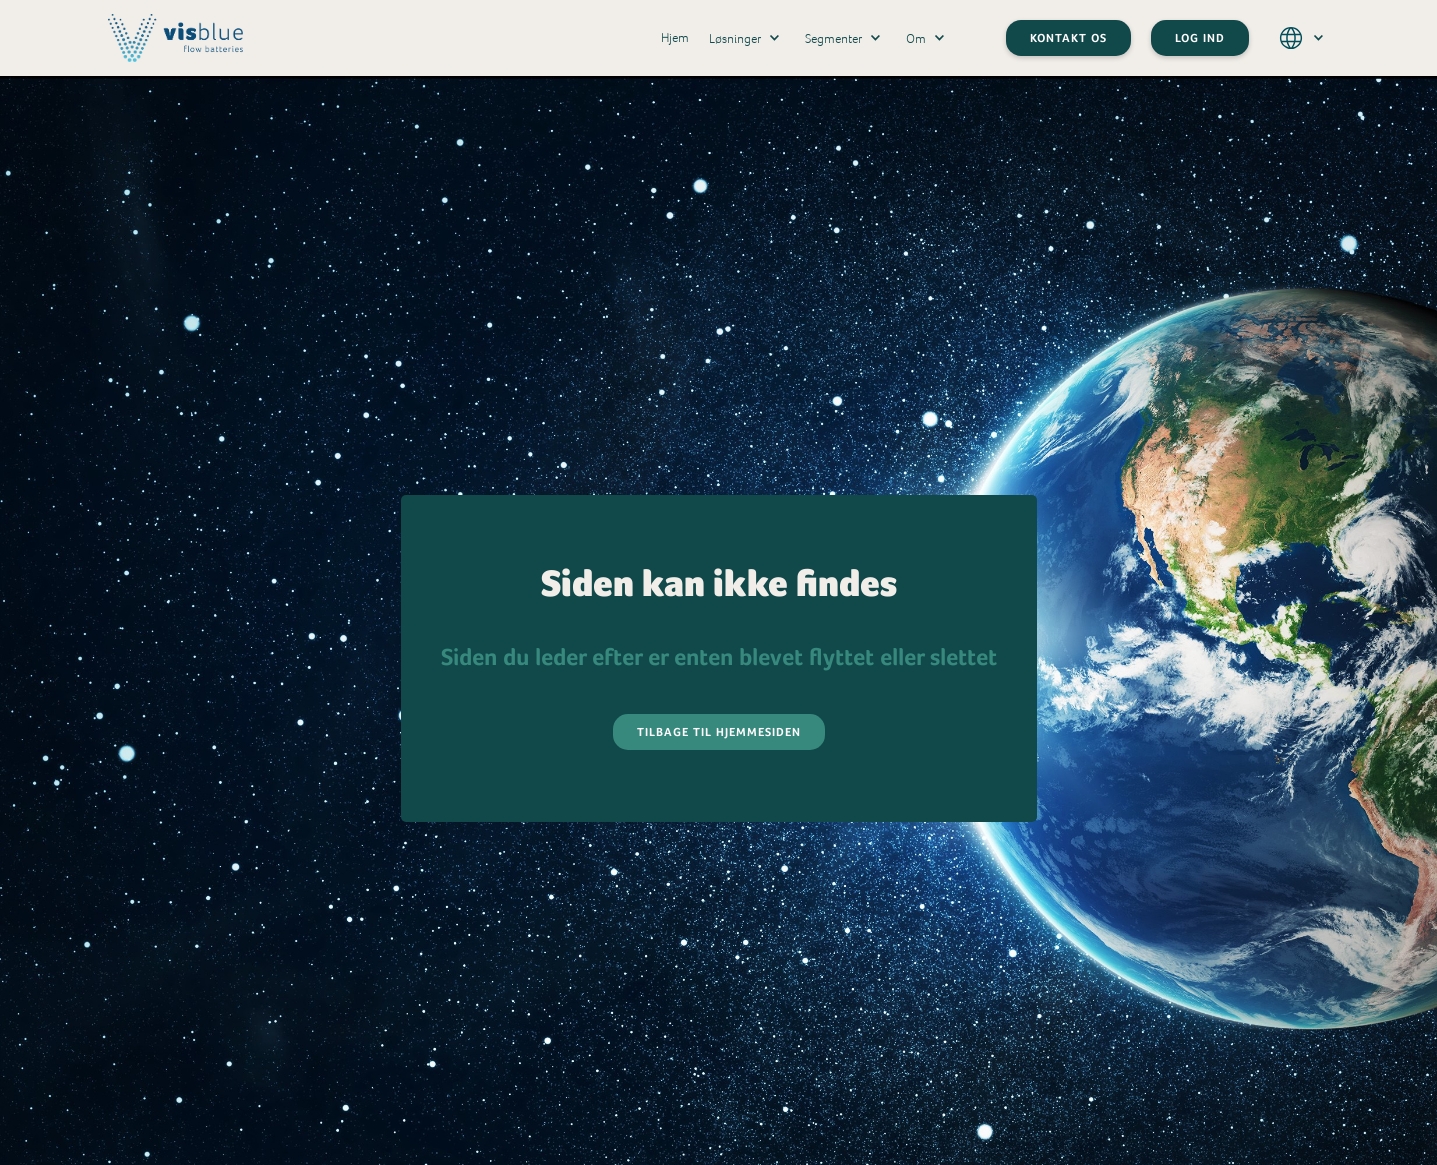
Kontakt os (1068, 38)
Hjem (675, 37)
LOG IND (1200, 38)
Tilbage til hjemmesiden (719, 732)
